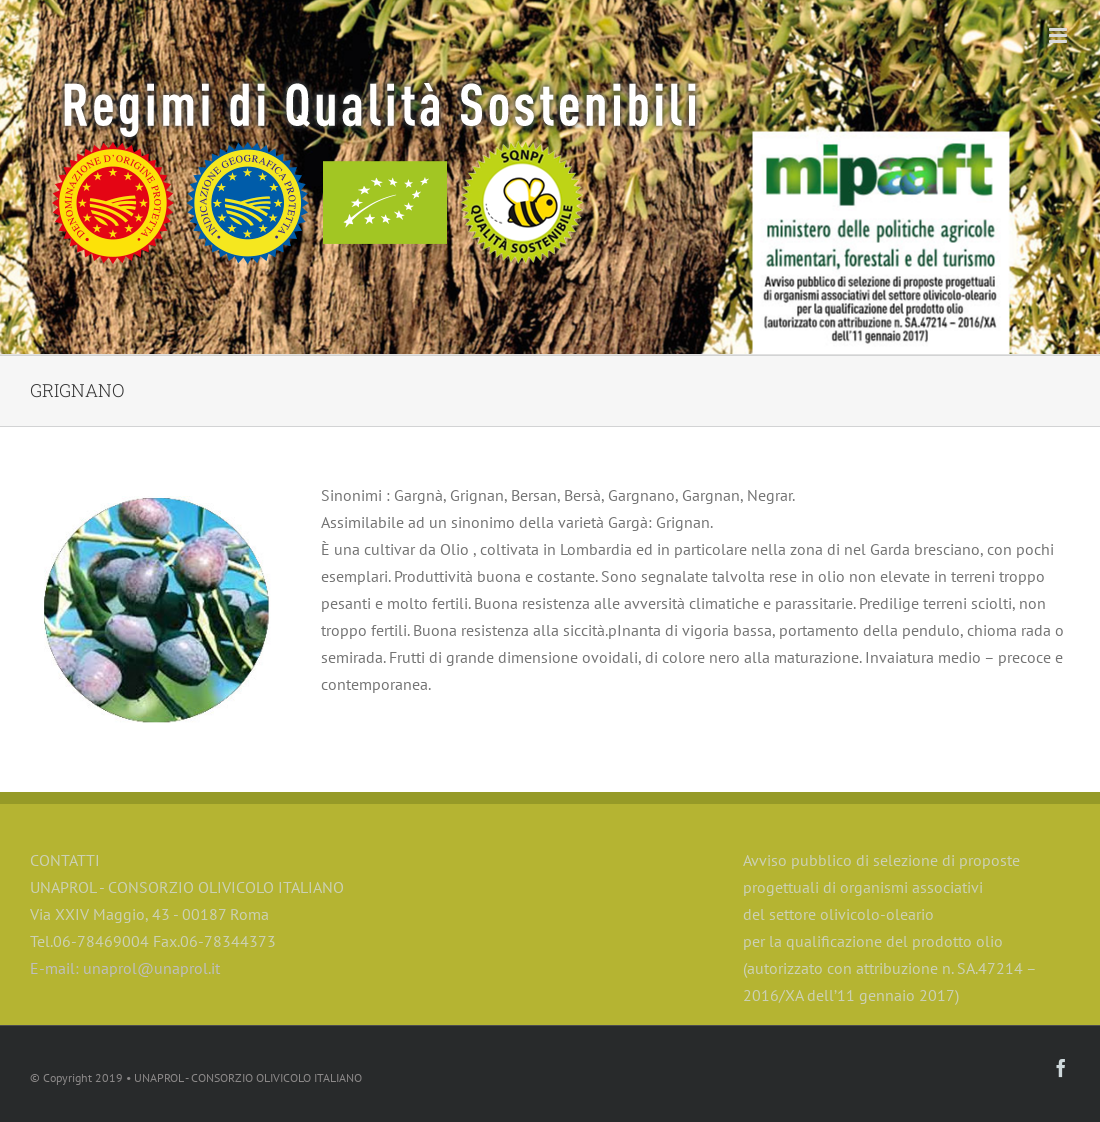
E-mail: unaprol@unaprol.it (125, 968)
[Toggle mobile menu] (1059, 35)
